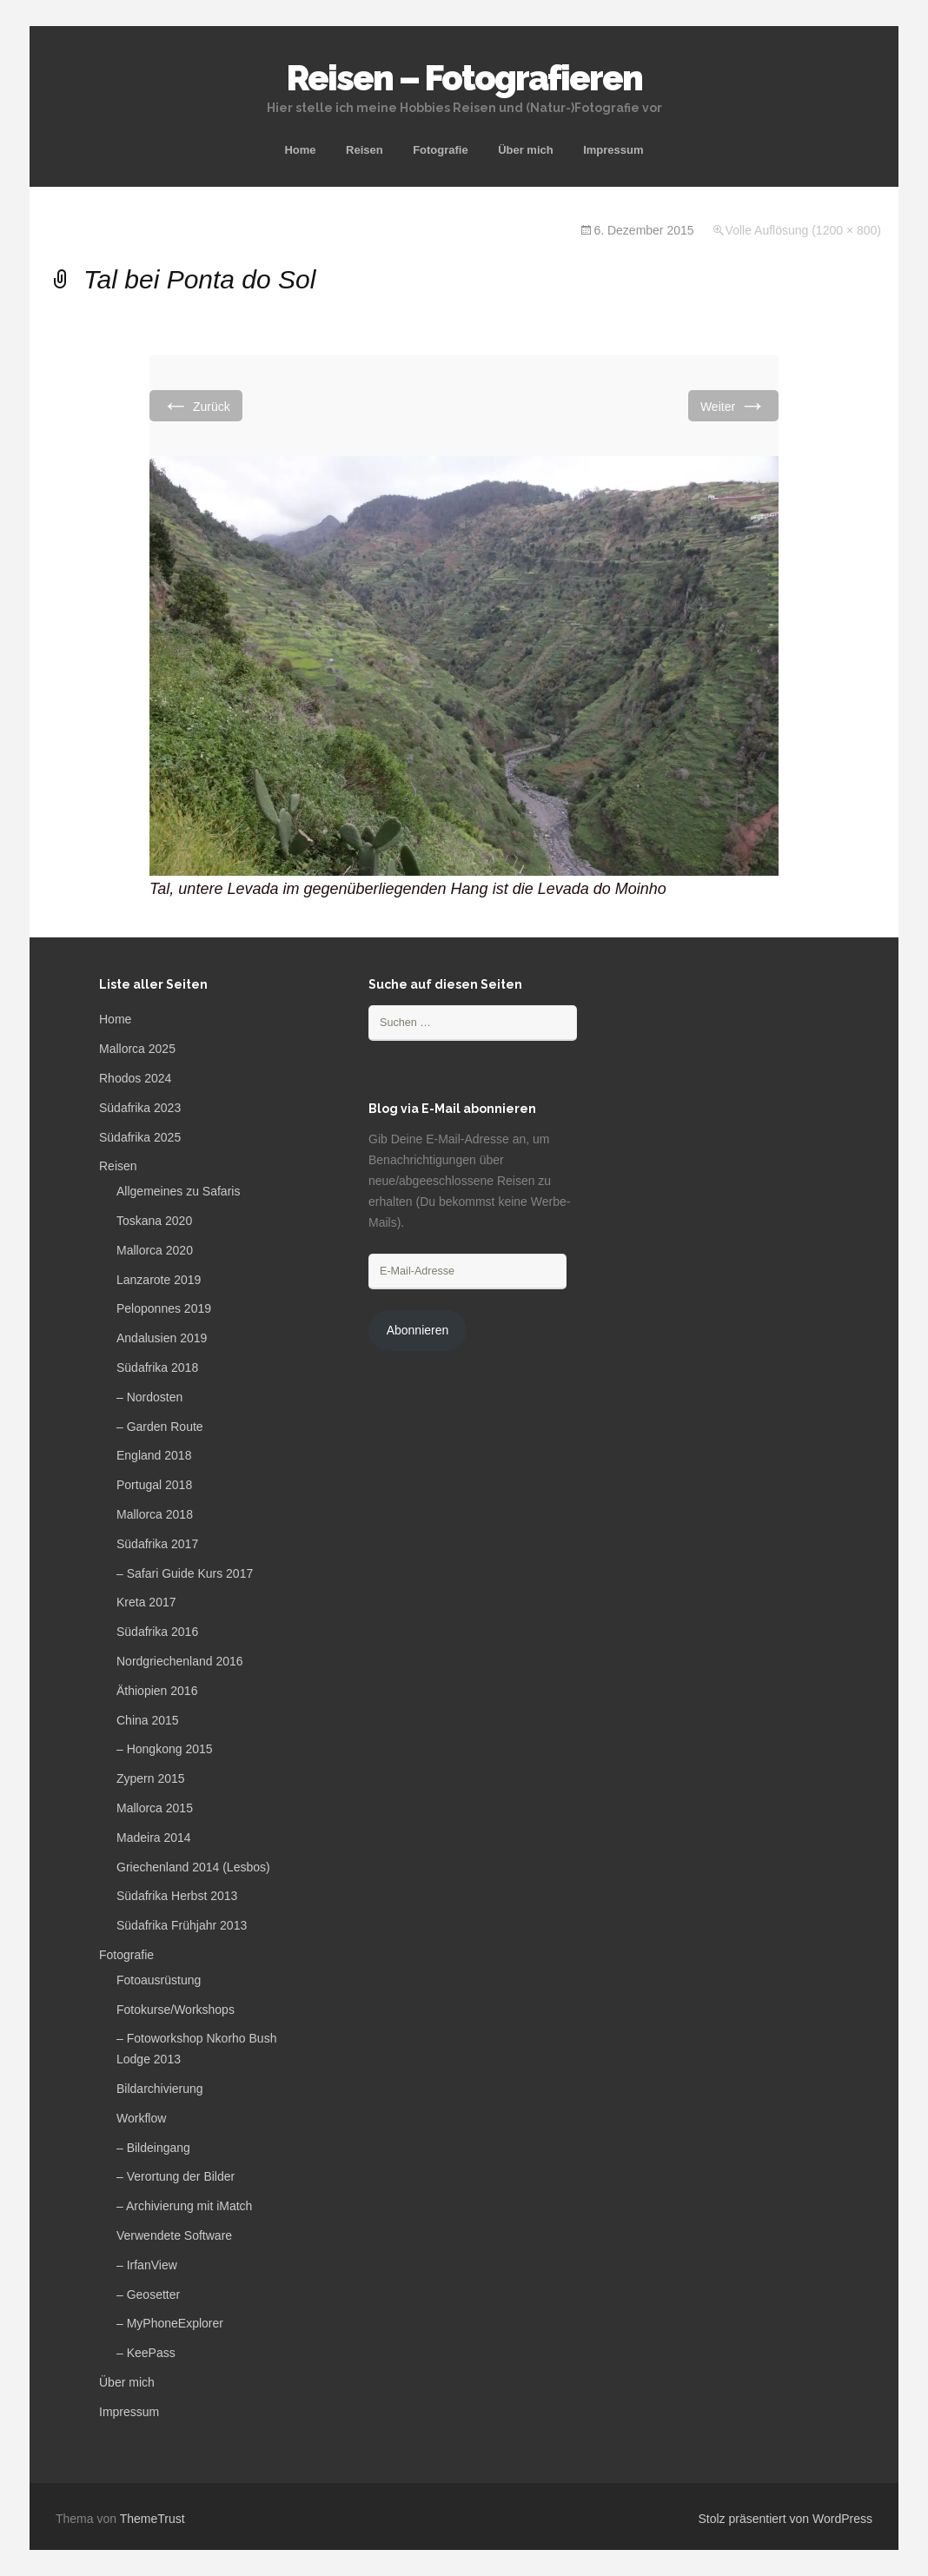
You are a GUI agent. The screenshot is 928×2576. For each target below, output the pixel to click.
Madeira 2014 (153, 1837)
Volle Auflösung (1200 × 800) (803, 230)
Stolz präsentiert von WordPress (786, 2519)
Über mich (525, 150)
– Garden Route (159, 1427)
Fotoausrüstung (158, 1980)
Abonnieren (418, 1330)
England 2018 (153, 1455)
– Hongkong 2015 (164, 1749)
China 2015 (147, 1720)
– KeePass (146, 2353)
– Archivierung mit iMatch (184, 2206)
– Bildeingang (153, 2148)
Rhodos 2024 (135, 1078)
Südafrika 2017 (157, 1544)
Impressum (613, 150)
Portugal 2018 (154, 1485)
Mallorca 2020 (154, 1250)
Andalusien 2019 (161, 1338)
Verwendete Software (174, 2235)
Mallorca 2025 (137, 1049)
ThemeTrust (152, 2519)
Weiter (733, 405)
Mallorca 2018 (154, 1514)
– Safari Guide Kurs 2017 (184, 1573)
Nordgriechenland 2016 (179, 1661)
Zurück (196, 405)
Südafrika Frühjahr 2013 (181, 1925)
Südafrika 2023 (140, 1108)
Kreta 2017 (146, 1602)
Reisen (364, 150)
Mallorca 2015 (154, 1808)
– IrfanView (146, 2265)
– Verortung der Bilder (175, 2176)
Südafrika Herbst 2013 (176, 1896)
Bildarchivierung (159, 2089)
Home (299, 150)
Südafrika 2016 (157, 1632)
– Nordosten (149, 1397)
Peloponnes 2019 (163, 1308)
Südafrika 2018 (157, 1367)
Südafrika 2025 (140, 1137)
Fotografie (440, 150)
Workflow (141, 2118)
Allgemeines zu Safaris (178, 1191)
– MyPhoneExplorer (169, 2323)
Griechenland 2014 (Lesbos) (193, 1867)
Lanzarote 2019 (158, 1280)
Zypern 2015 (150, 1778)
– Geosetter (148, 2294)
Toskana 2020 (154, 1221)
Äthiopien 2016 (156, 1691)
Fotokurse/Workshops (175, 2009)
